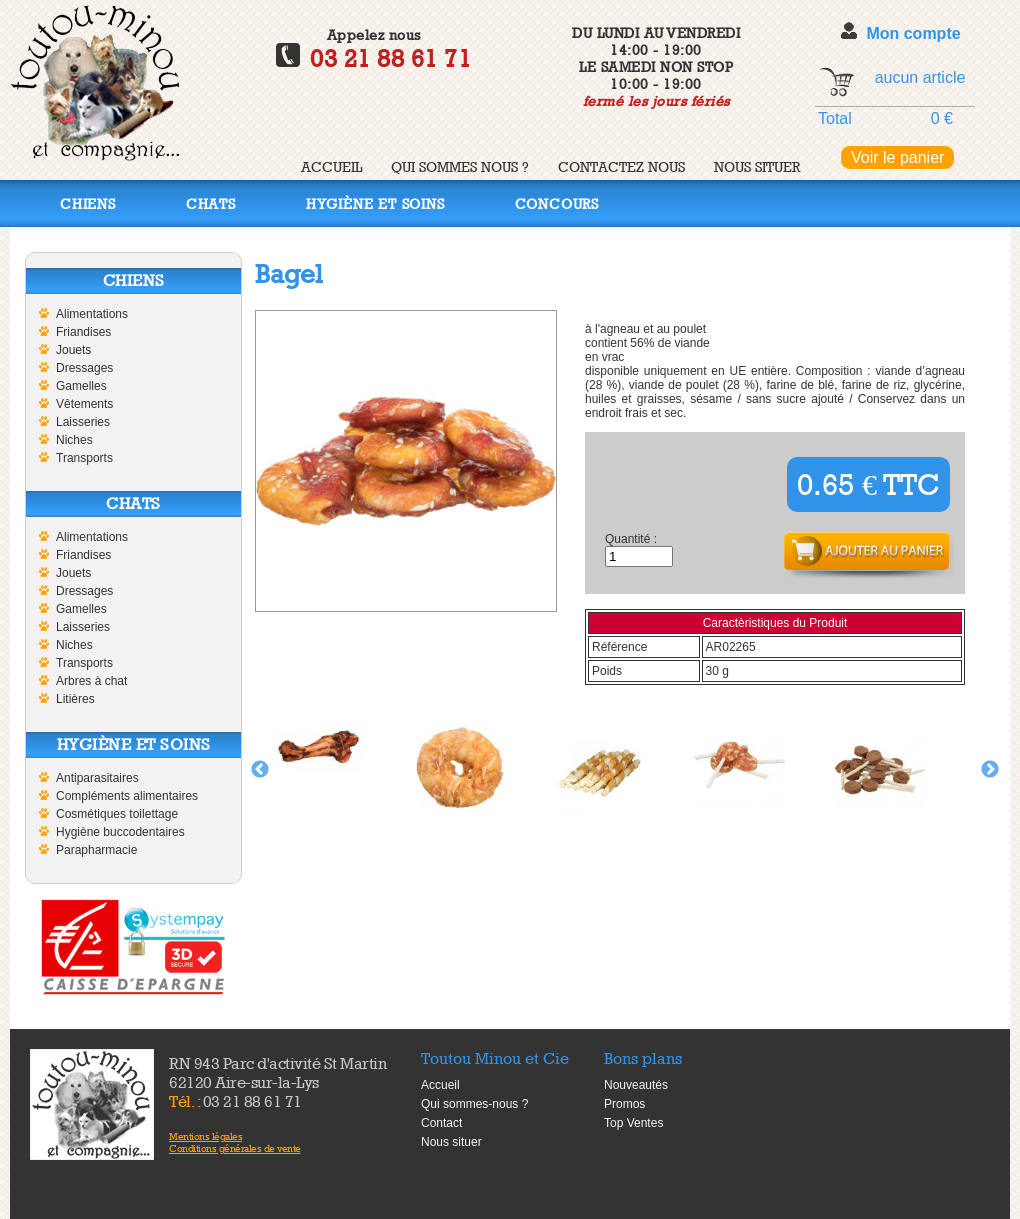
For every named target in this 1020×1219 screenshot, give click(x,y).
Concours (557, 203)
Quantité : (631, 539)
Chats (211, 203)
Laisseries (83, 422)
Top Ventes (633, 1123)
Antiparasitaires (97, 778)
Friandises (83, 332)
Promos (624, 1104)
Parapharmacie (96, 850)
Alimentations (92, 314)
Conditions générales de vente (235, 1148)
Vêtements (84, 404)
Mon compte (913, 33)
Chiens (88, 203)
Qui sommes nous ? (460, 166)
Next (990, 770)
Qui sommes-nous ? (474, 1104)
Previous (260, 770)
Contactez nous (621, 166)
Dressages (84, 368)
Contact (441, 1123)
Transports (84, 458)
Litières (75, 699)
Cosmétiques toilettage (117, 814)
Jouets (73, 350)
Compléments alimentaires (127, 796)
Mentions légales (205, 1136)
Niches (74, 440)
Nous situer (757, 166)
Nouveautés (636, 1085)
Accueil (331, 166)
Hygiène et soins (375, 203)
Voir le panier (897, 157)
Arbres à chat (91, 681)
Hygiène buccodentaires (120, 832)
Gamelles (81, 386)
